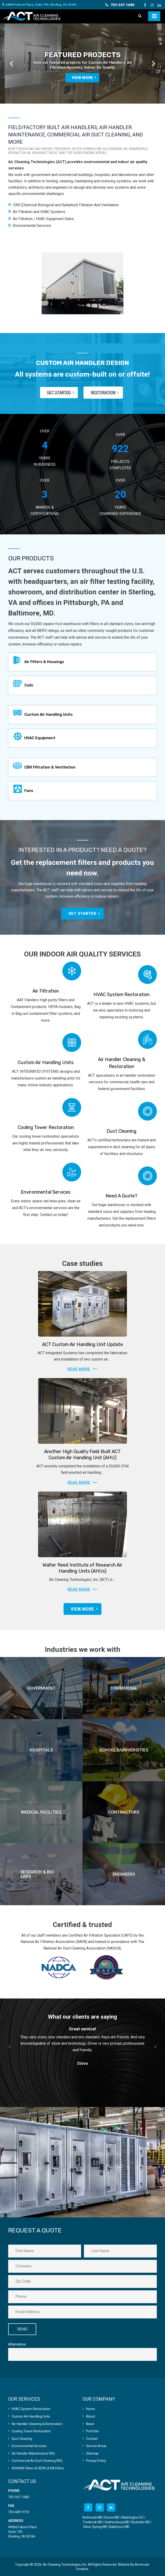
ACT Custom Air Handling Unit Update (82, 1344)
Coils (28, 685)
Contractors (123, 1812)
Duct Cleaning (121, 1131)
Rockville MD (140, 2522)
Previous (11, 63)
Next (153, 63)
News (90, 2424)
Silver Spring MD (95, 2527)
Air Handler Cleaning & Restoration (37, 2424)
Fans (28, 790)
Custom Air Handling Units (48, 714)
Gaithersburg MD (116, 2522)
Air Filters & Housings (44, 662)
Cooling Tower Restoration (46, 1127)
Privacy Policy (96, 2461)
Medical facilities (32, 1812)
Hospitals (41, 1750)
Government (41, 1688)
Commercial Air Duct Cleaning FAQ (37, 2461)
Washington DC (132, 2517)
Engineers (124, 1874)
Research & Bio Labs (38, 1874)
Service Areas (96, 2446)
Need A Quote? (121, 1196)
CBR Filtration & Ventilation (49, 767)
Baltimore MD (119, 2527)
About (90, 2416)
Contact (92, 2439)
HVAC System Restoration (121, 994)
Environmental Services (46, 1192)
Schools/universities (124, 1750)
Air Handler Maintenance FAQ (33, 2453)
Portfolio (92, 2431)
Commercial (124, 1688)
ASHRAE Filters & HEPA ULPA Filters (38, 2468)
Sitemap (92, 2453)
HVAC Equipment (39, 738)
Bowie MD (111, 2517)
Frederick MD (92, 2522)
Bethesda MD (92, 2517)
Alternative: (17, 2344)
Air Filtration (45, 991)
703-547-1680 (122, 5)
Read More (79, 1369)
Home (90, 2409)
